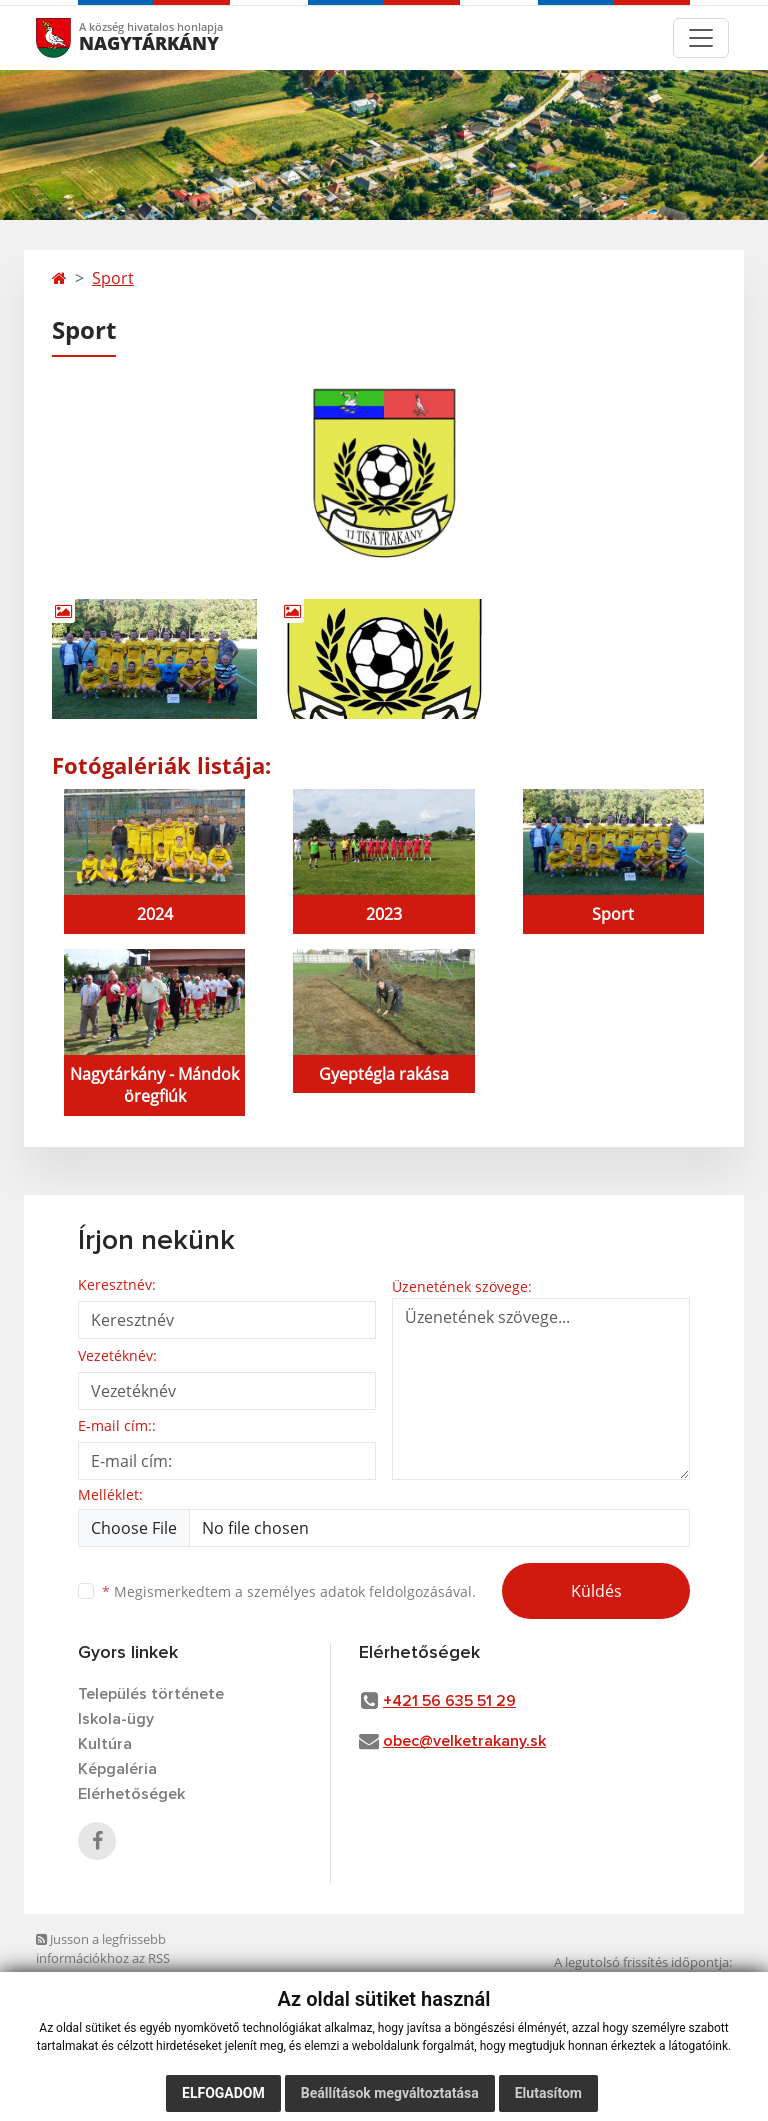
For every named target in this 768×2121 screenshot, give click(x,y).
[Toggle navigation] (701, 38)
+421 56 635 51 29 (449, 1701)
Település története (151, 1694)
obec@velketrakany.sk (464, 1741)
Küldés (596, 1591)
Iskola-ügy (116, 1719)
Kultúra (105, 1744)
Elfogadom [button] (223, 2093)
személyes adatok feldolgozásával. (361, 1591)
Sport (113, 278)
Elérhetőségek (131, 1794)
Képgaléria (117, 1769)
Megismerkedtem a (289, 1591)
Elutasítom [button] (548, 2093)
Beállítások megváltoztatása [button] (390, 2093)
